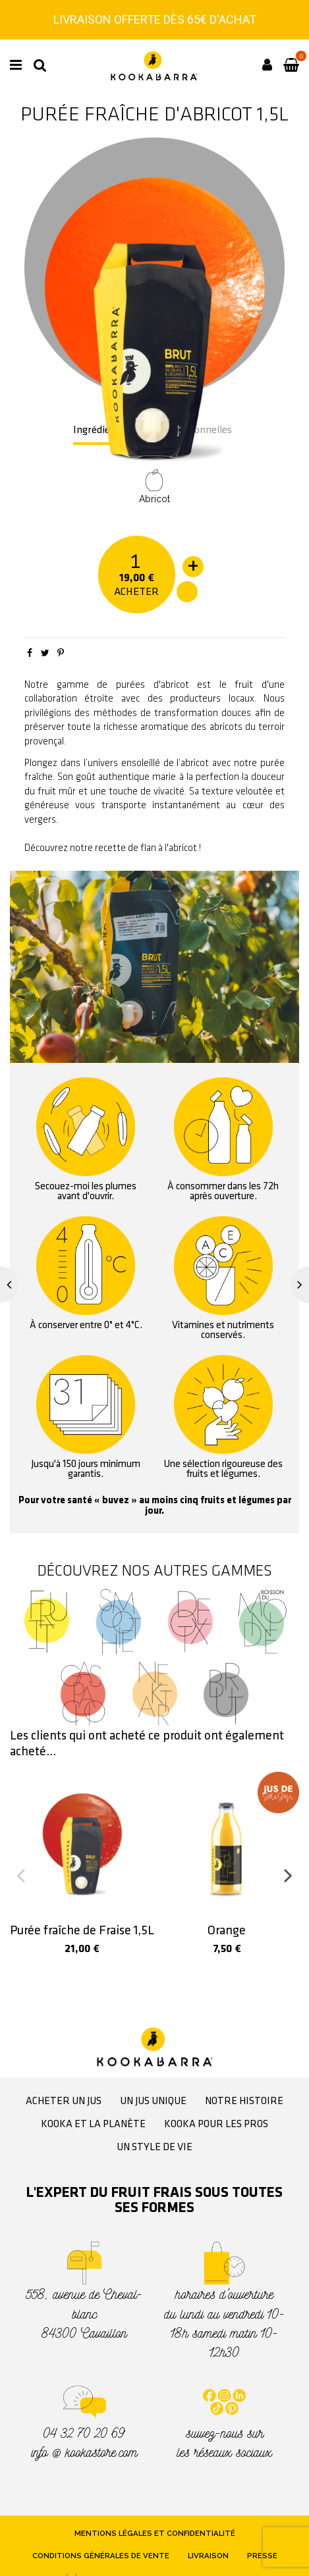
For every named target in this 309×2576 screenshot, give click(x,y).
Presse (262, 2555)
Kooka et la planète (93, 2124)
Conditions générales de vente (100, 2555)
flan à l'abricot (168, 848)
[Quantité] (135, 560)
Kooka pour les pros (216, 2124)
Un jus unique (153, 2101)
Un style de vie (154, 2147)
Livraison (208, 2555)
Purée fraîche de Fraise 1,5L (82, 1931)
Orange (227, 1931)
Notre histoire (244, 2101)
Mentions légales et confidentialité (154, 2533)
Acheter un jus (63, 2101)
